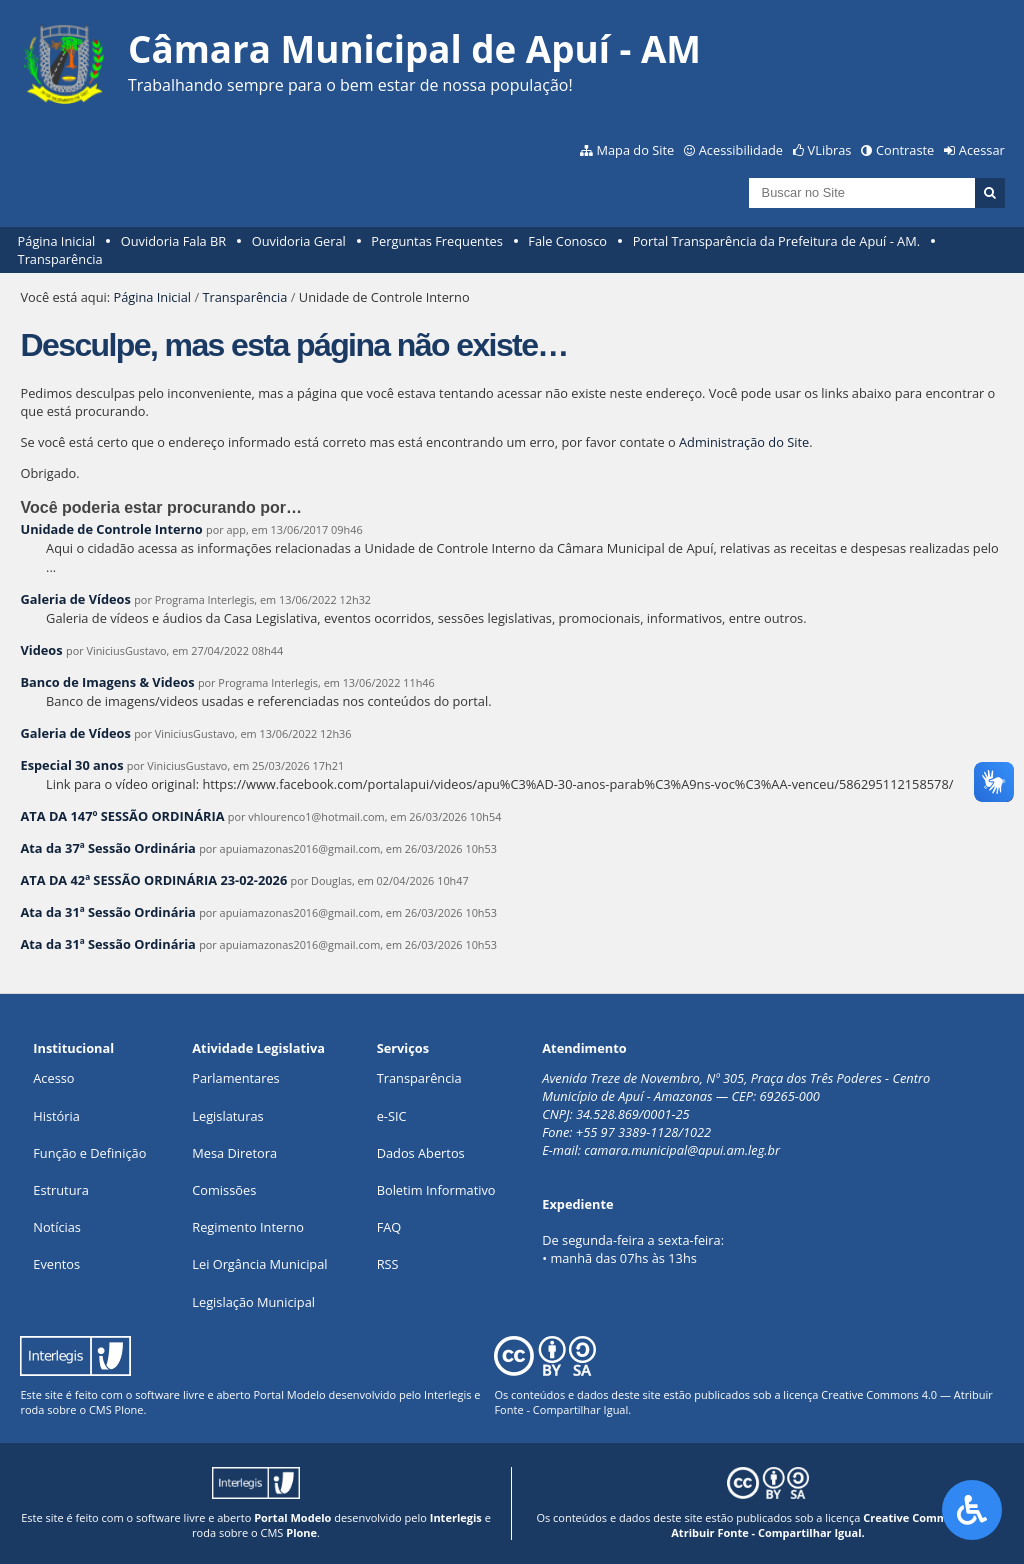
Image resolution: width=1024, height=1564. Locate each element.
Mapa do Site (635, 150)
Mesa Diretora (234, 1153)
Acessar (982, 150)
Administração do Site (744, 442)
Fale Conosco (567, 241)
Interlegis (447, 1394)
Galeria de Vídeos (75, 599)
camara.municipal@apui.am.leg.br (682, 1150)
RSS (388, 1264)
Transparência (60, 259)
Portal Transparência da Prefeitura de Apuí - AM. (776, 241)
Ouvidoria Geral (299, 241)
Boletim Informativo (436, 1190)
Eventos (56, 1264)
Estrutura (61, 1190)
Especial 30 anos (71, 765)
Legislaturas (227, 1116)
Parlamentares (235, 1078)
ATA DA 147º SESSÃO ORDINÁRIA (122, 816)
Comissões (224, 1190)
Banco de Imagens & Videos (107, 682)
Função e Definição (89, 1153)
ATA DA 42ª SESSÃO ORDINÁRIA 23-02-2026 (153, 880)
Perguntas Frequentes (436, 241)
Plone (129, 1409)
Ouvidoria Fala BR (173, 241)
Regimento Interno (248, 1227)
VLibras (830, 150)
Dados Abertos (421, 1153)
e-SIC (392, 1116)
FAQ (389, 1227)
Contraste (905, 150)
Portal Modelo (289, 1394)
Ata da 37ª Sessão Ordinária (107, 848)
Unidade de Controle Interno (111, 529)
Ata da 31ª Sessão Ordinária (107, 912)
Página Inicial (57, 241)
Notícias (57, 1227)
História (56, 1116)
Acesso (53, 1078)
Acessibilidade (741, 150)
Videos (41, 650)
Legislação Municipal (253, 1302)
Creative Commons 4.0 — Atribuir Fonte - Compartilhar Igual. (835, 1525)
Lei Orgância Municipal (259, 1264)
